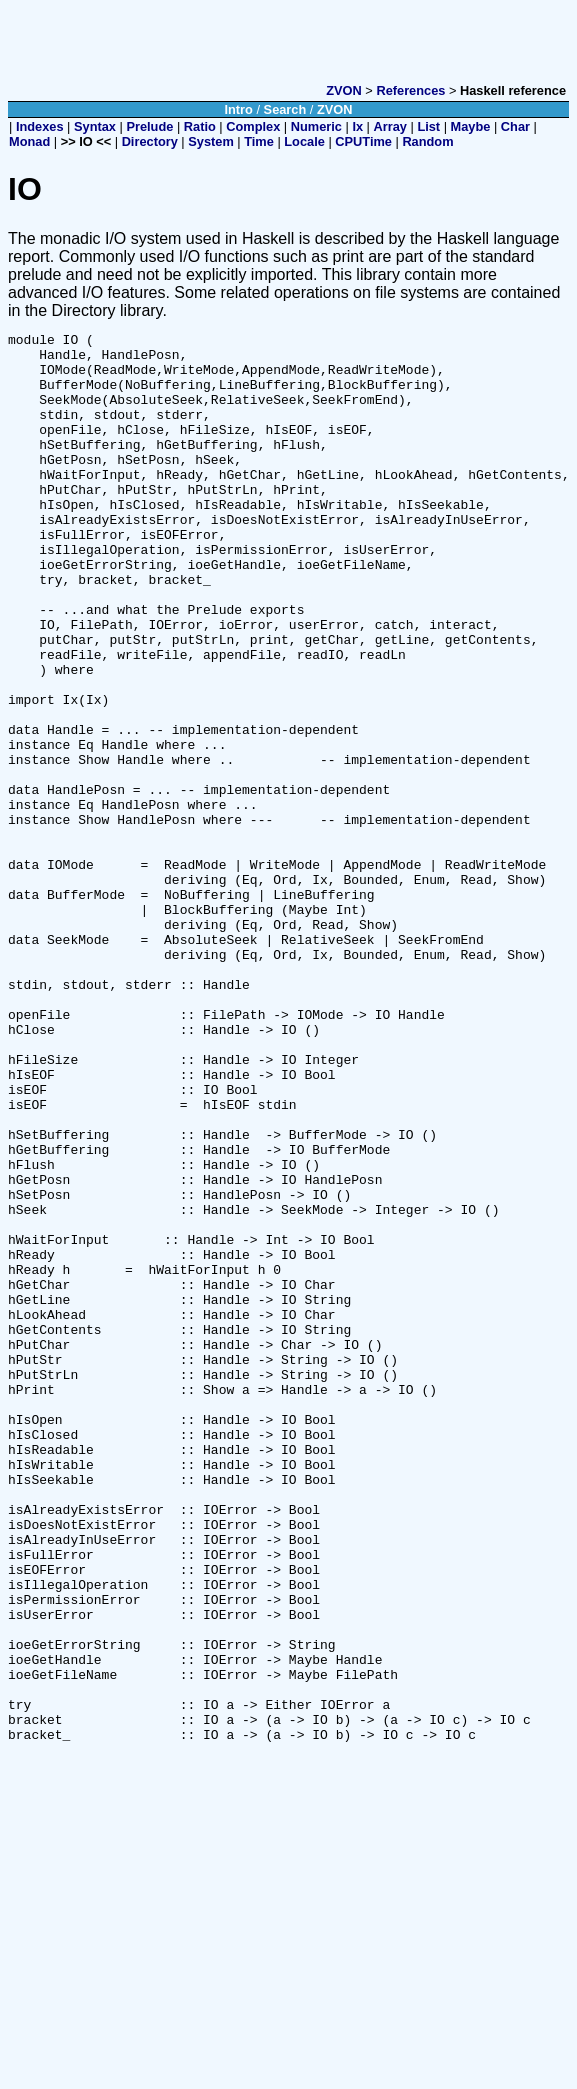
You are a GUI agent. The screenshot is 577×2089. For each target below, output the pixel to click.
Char (515, 126)
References (410, 90)
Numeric (316, 126)
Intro (238, 109)
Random (427, 141)
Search (285, 109)
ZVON (344, 90)
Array (390, 126)
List (428, 126)
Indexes (40, 126)
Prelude (149, 126)
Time (259, 141)
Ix (357, 126)
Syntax (95, 126)
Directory (150, 141)
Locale (304, 141)
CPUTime (363, 141)
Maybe (471, 126)
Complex (253, 126)
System (211, 141)
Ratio (200, 126)
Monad (29, 141)
